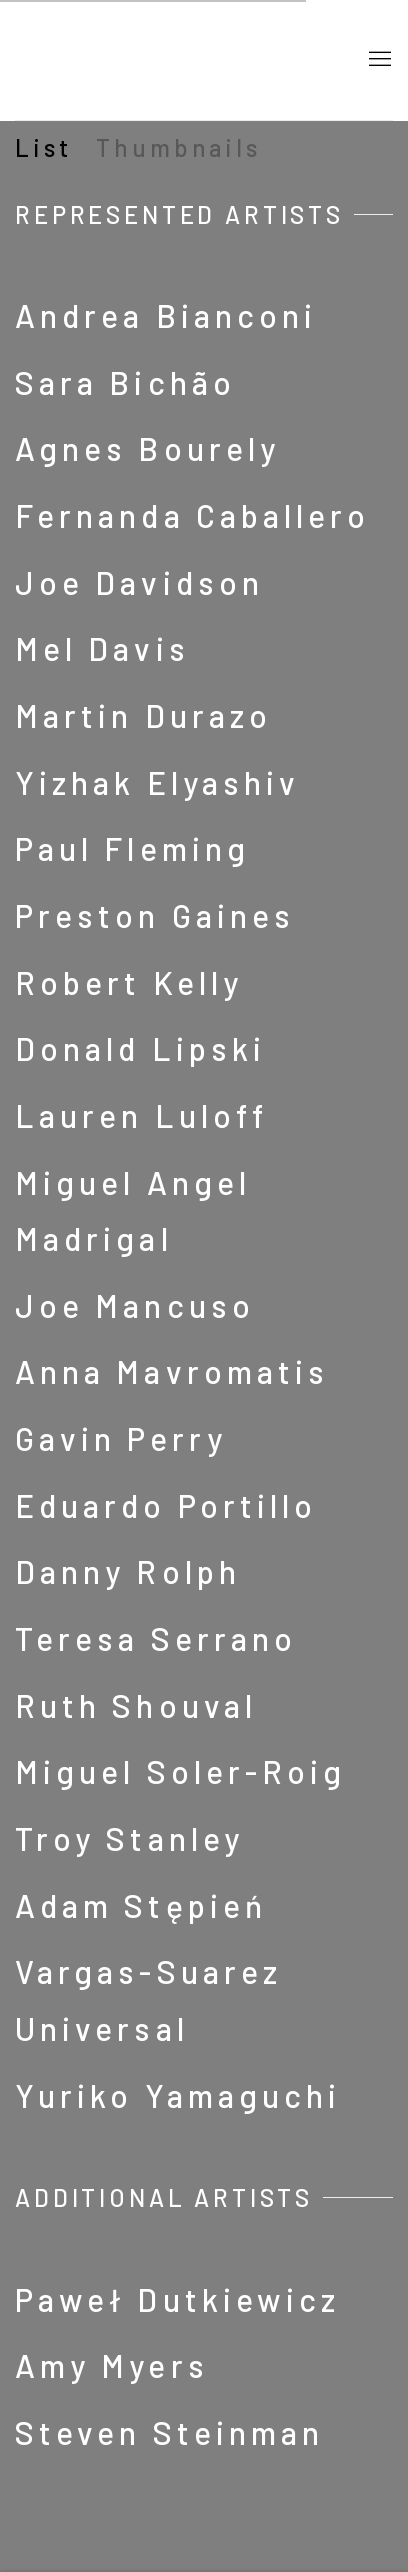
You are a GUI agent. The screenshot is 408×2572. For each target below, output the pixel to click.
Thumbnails (178, 147)
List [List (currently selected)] (43, 147)
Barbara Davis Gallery (174, 60)
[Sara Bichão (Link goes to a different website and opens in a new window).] (204, 383)
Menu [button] (378, 60)
